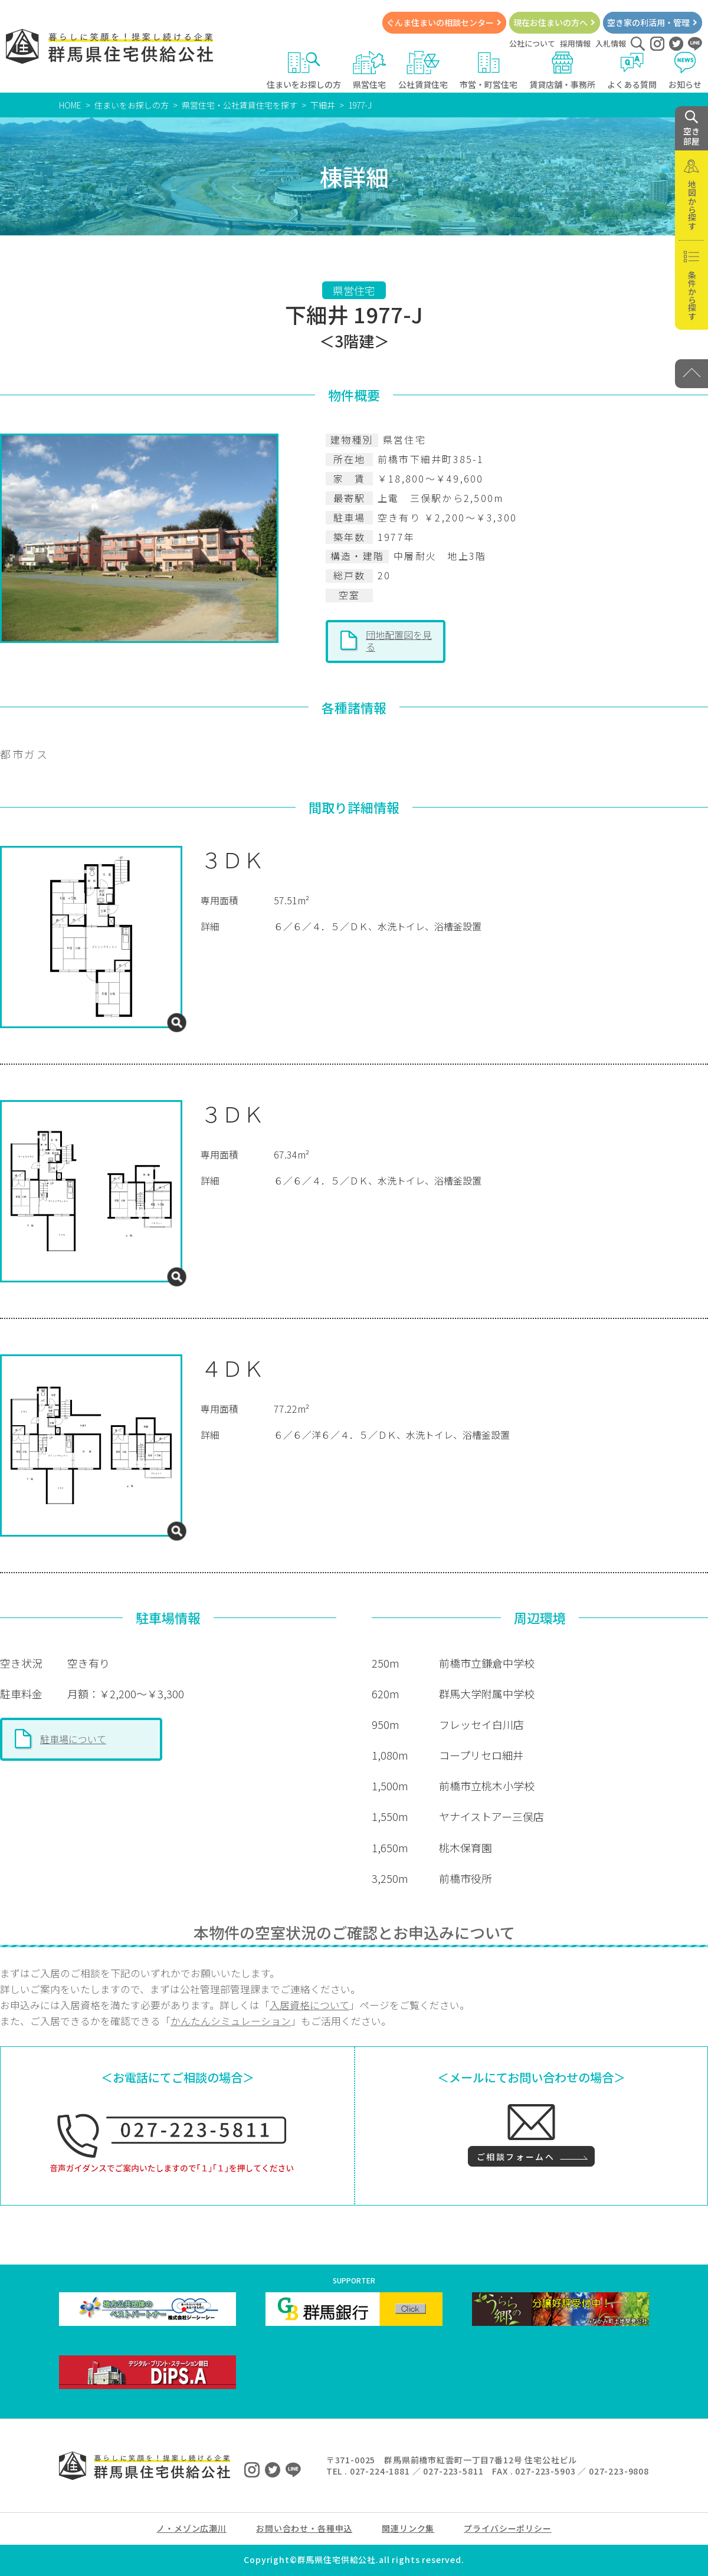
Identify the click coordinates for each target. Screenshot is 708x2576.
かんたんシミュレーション (231, 2021)
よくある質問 (632, 70)
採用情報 (575, 43)
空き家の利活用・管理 (648, 22)
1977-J (360, 105)
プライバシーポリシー (507, 2528)
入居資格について (309, 2005)
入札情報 (610, 43)
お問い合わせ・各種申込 (304, 2528)
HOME (70, 105)
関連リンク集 (408, 2528)
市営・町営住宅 (488, 70)
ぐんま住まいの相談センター (440, 22)
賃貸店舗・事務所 (562, 70)
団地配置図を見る (399, 641)
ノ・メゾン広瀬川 (191, 2528)
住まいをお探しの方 (304, 70)
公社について (532, 43)
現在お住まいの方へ (550, 22)
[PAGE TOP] (691, 373)
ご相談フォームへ (516, 2156)
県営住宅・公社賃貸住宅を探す (239, 105)
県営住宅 (369, 70)
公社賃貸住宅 (423, 70)
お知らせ (685, 70)
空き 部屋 (691, 128)
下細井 (322, 105)
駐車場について (73, 1739)
